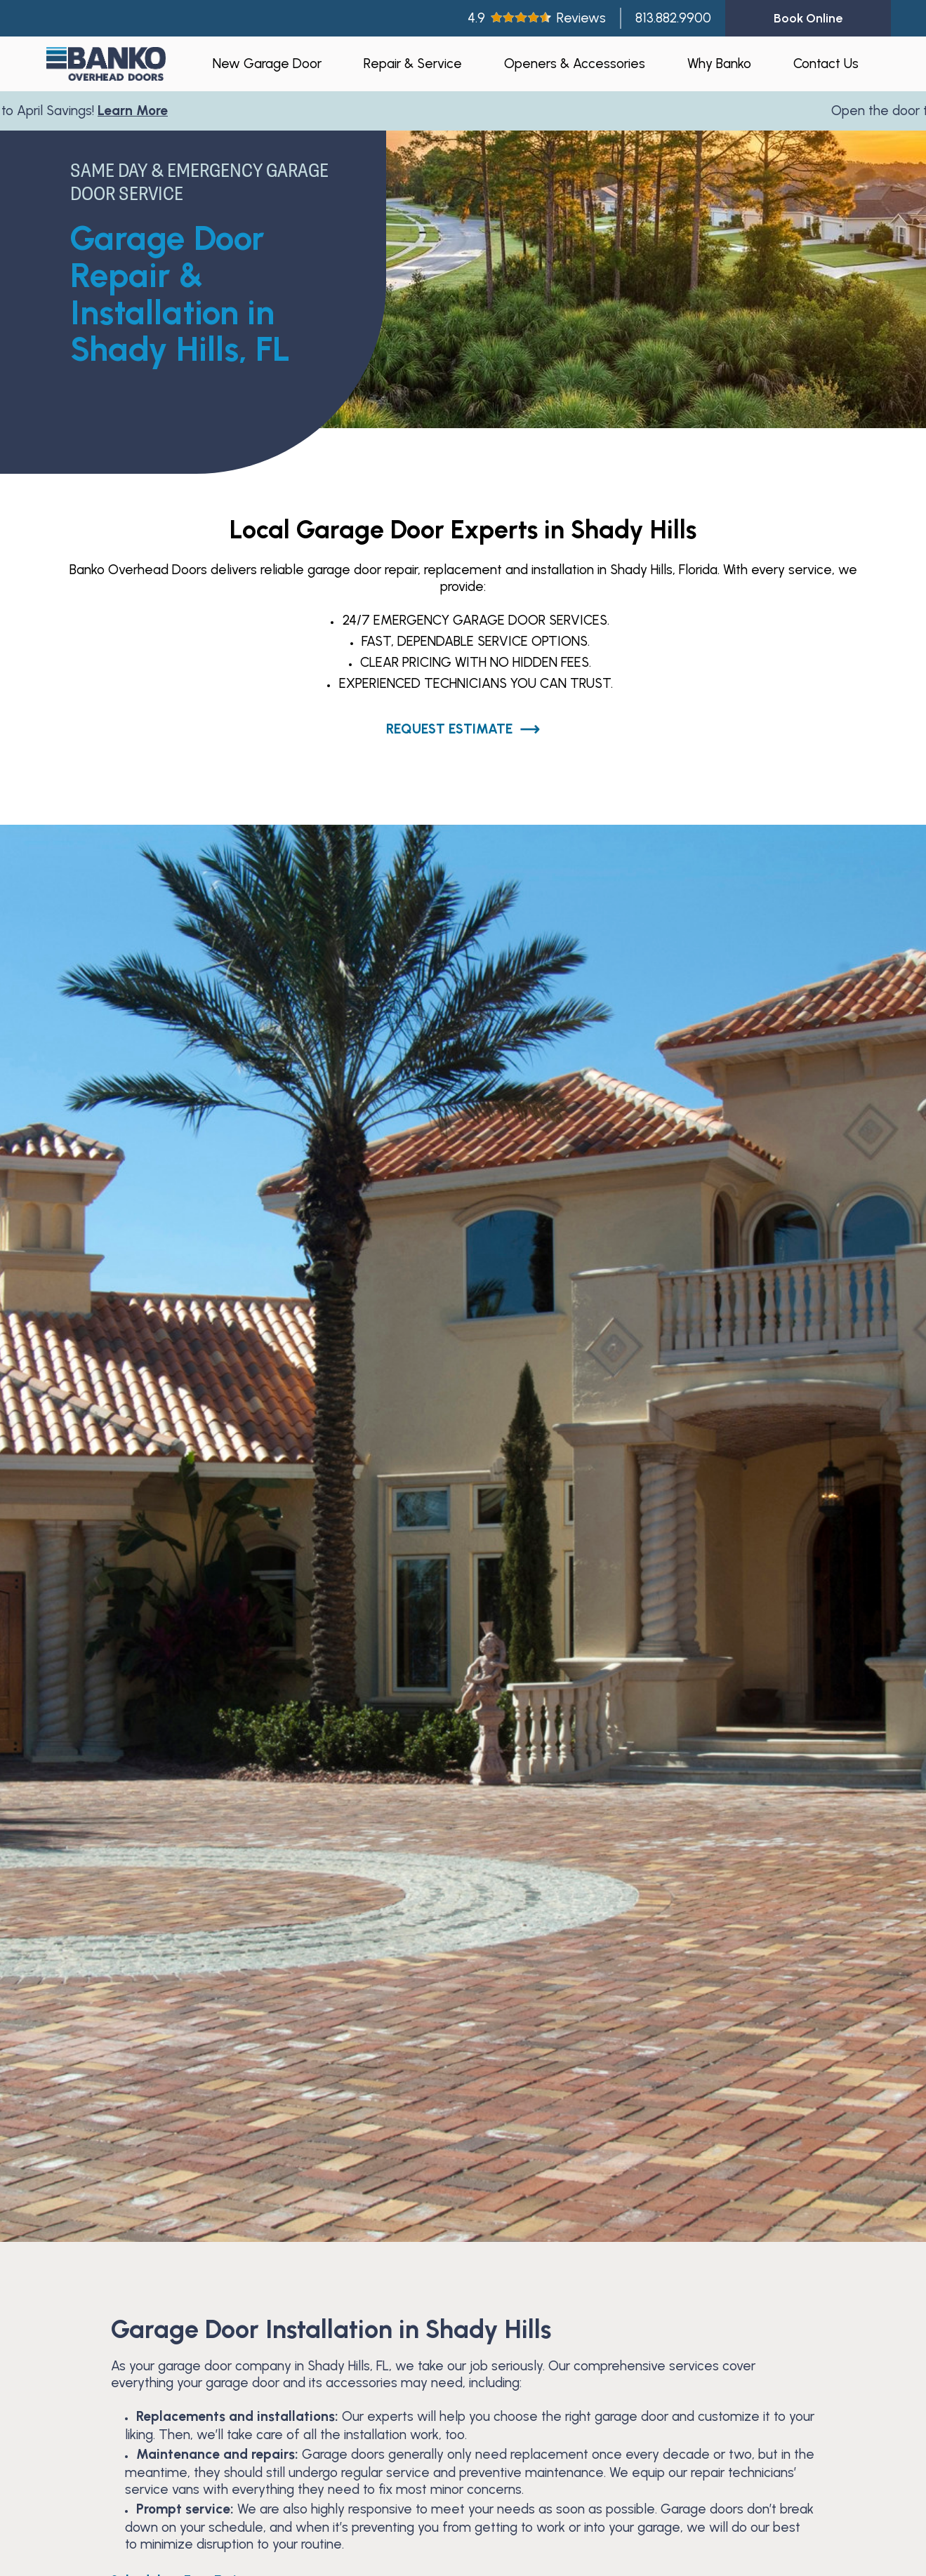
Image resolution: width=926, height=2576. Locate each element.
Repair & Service (413, 63)
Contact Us (826, 63)
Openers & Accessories (574, 63)
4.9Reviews (537, 18)
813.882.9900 (673, 18)
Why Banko (719, 63)
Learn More (136, 110)
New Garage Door (267, 63)
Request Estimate (463, 729)
